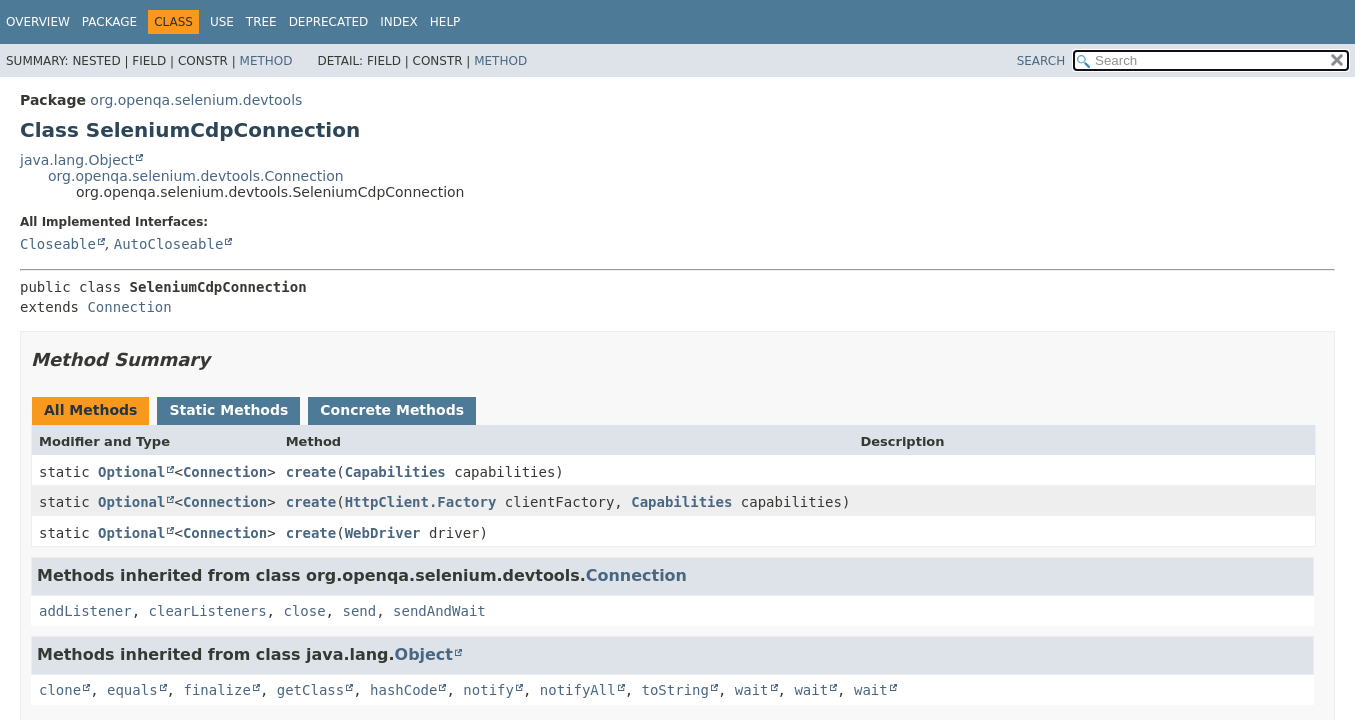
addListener (85, 611)
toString (675, 690)
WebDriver (383, 533)
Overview (38, 22)
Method (266, 61)
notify (488, 690)
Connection (129, 307)
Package (109, 22)
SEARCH (1041, 61)
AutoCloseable (169, 244)
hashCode (403, 690)
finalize (216, 690)
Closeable (58, 244)
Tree (261, 22)
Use (222, 22)
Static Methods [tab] (228, 410)
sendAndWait (439, 611)
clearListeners (208, 611)
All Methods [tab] (90, 410)
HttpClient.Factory (421, 502)
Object (424, 654)
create (311, 472)
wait (752, 690)
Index (399, 22)
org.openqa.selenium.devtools (196, 100)
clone (60, 690)
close (304, 611)
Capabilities (395, 472)
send (359, 611)
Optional (131, 472)
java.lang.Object (77, 160)
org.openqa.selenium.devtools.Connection (196, 176)
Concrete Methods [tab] (392, 410)
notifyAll (578, 690)
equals (132, 690)
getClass (310, 690)
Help (445, 22)
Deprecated (329, 22)
